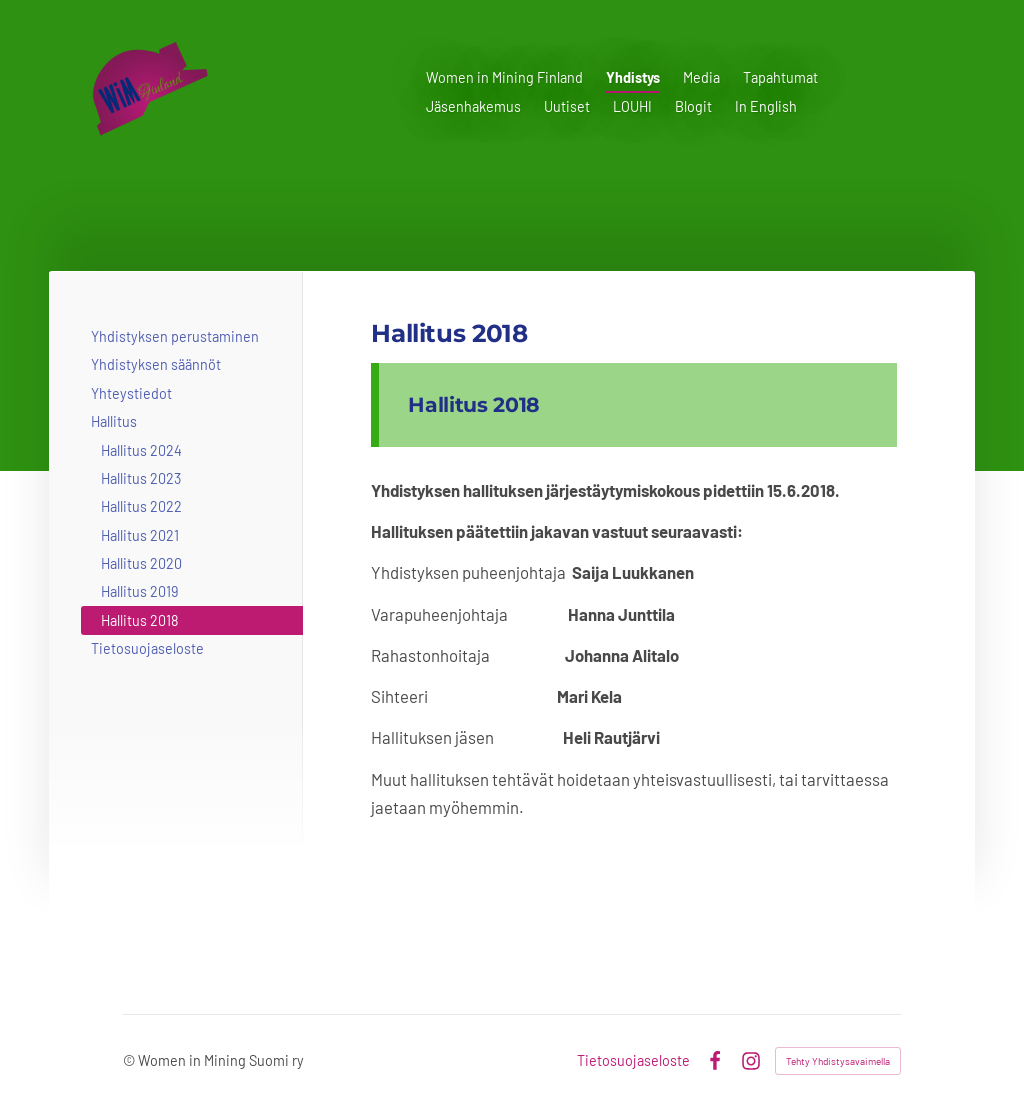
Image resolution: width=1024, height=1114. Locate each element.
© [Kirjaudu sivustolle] (130, 1060)
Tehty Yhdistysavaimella (838, 1061)
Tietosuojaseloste (633, 1061)
